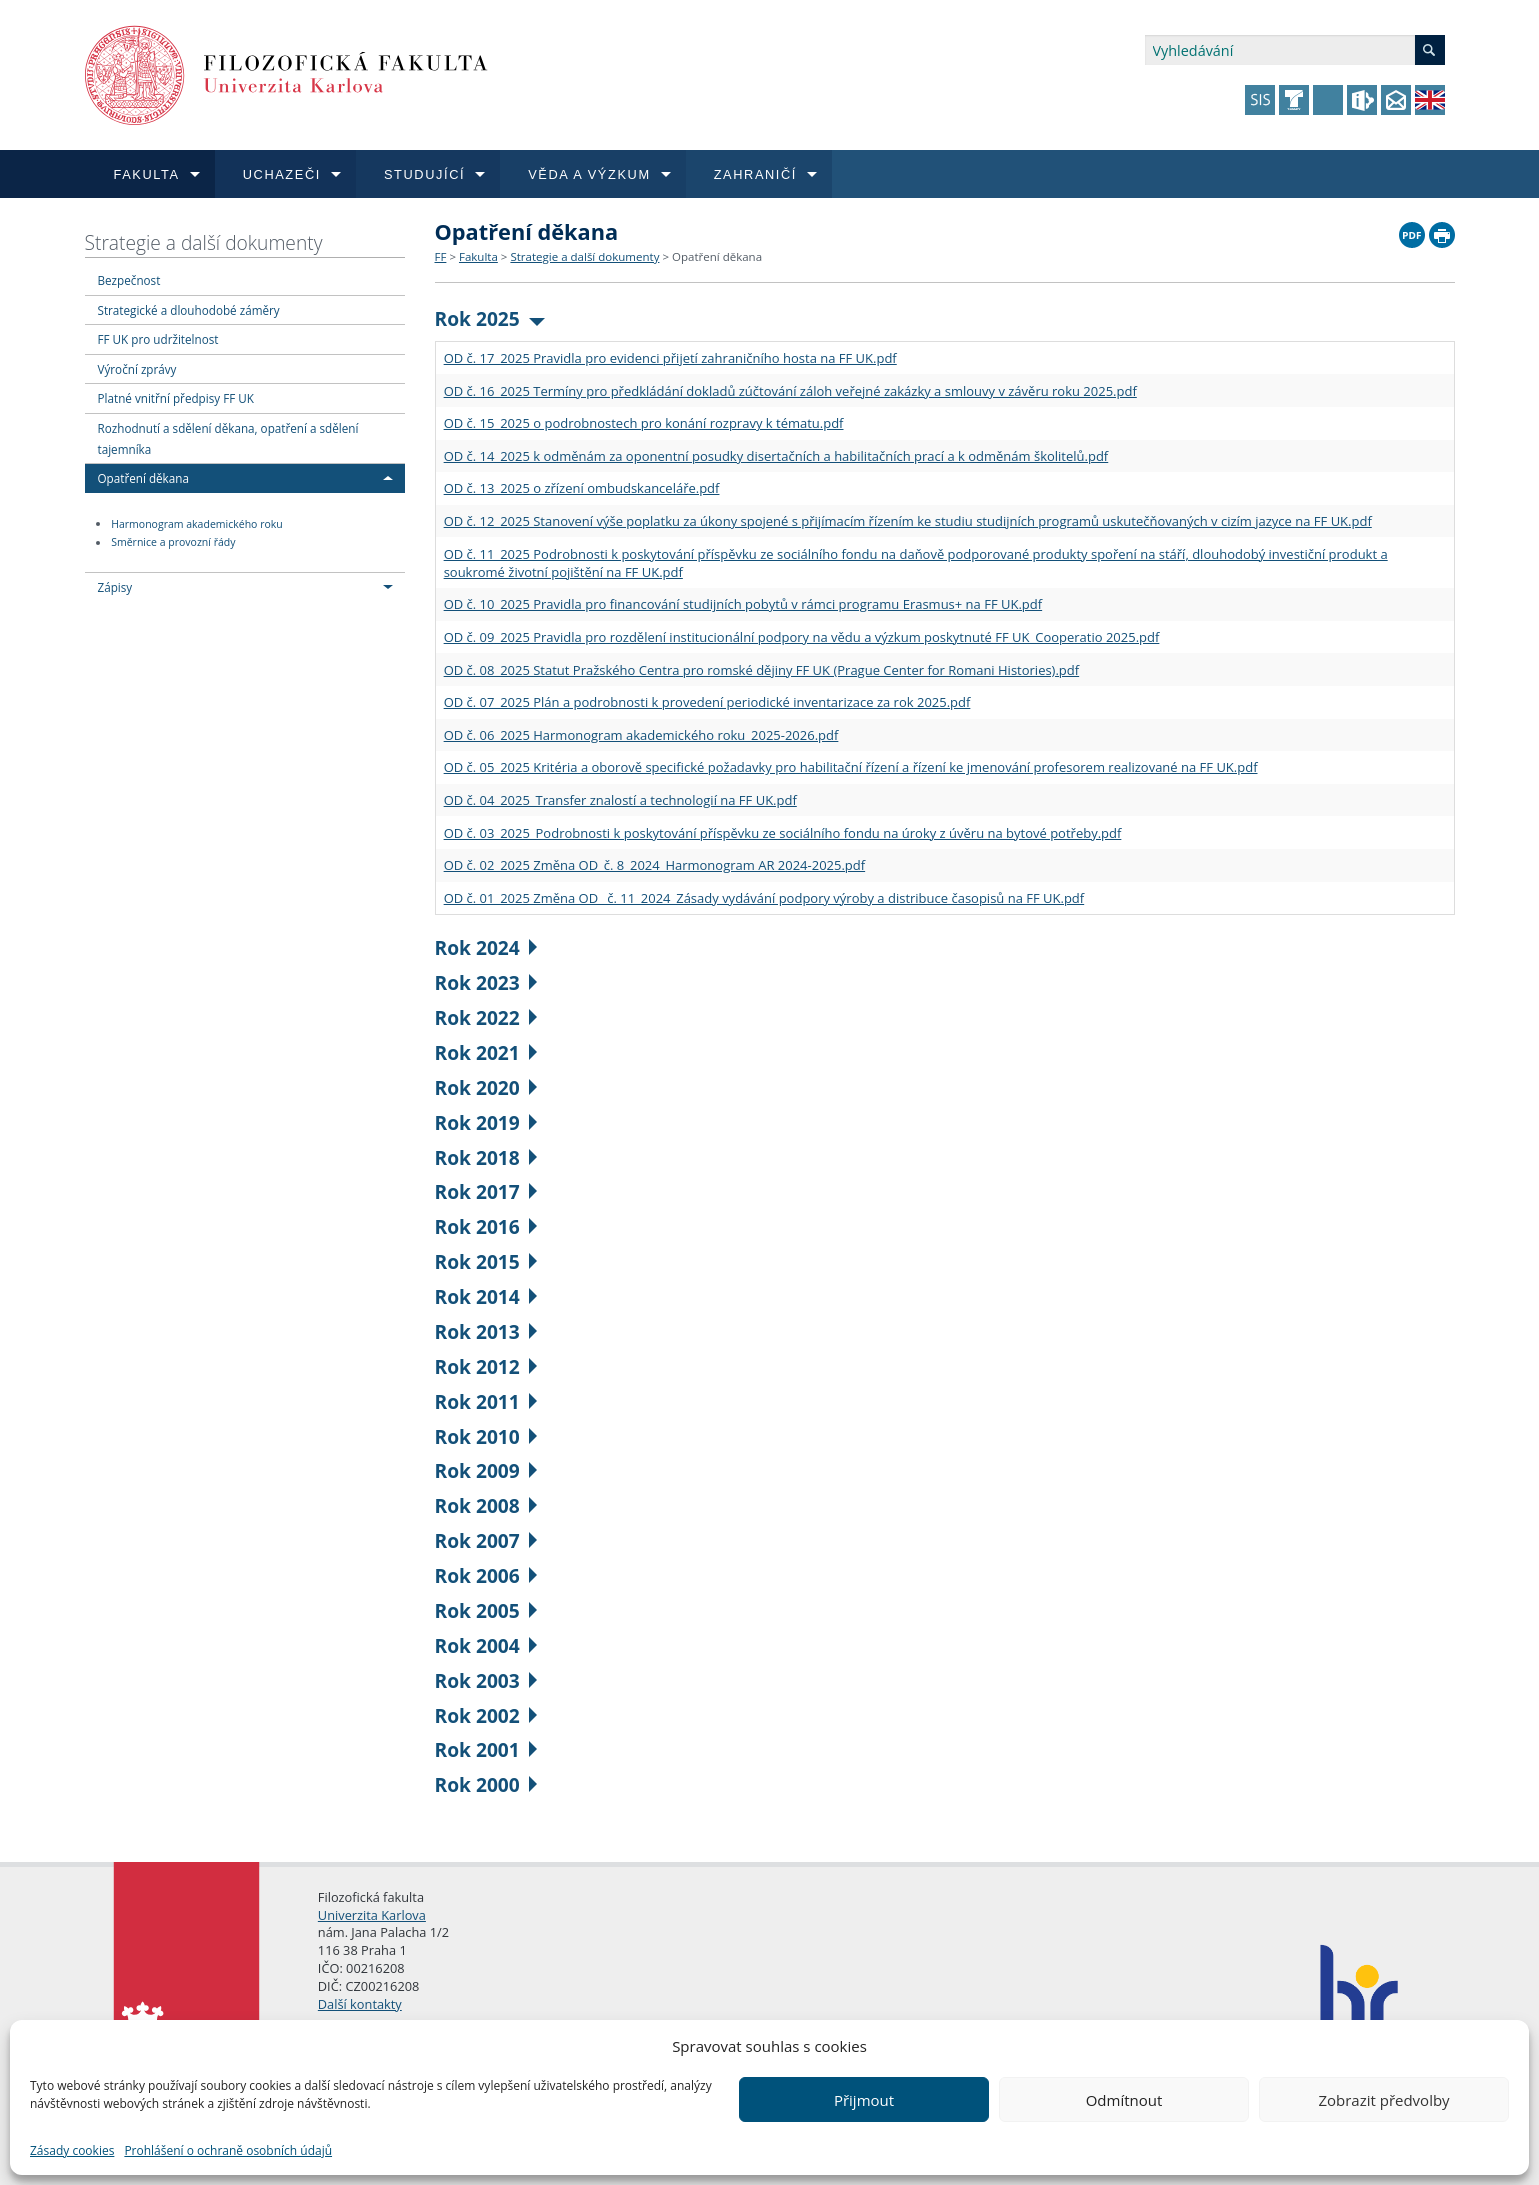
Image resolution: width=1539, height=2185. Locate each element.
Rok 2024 (486, 947)
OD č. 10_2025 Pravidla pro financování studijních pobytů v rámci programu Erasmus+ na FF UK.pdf (743, 604)
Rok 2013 (486, 1331)
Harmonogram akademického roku (197, 524)
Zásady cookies (72, 2150)
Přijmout (864, 2100)
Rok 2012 (486, 1366)
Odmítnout (1124, 2100)
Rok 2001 (486, 1749)
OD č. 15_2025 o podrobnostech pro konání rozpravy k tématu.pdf (644, 423)
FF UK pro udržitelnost (158, 339)
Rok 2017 (486, 1191)
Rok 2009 (486, 1470)
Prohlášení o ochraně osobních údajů (228, 2150)
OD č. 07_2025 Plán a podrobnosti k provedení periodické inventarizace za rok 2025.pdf (707, 702)
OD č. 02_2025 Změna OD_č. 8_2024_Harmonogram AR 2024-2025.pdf (655, 865)
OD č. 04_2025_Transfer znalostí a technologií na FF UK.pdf (620, 800)
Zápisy (115, 587)
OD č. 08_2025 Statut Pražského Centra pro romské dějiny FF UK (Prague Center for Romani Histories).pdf (762, 670)
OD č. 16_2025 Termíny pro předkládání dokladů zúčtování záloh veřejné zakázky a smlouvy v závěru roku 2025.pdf (790, 391)
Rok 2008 (486, 1505)
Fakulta (478, 256)
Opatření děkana (143, 478)
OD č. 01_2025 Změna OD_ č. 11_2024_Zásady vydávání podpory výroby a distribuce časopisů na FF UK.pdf (764, 898)
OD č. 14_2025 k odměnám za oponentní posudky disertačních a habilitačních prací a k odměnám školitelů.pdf (776, 456)
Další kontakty (360, 2004)
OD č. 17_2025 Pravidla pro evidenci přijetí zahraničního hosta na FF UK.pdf (670, 358)
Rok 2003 (486, 1680)
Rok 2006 (486, 1575)
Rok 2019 (486, 1122)
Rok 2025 (490, 318)
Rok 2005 (486, 1610)
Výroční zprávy (137, 369)
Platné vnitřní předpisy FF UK (176, 398)
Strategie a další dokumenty (204, 242)
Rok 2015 (486, 1261)
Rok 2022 (486, 1017)
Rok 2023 (486, 982)
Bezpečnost (129, 280)
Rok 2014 (486, 1296)
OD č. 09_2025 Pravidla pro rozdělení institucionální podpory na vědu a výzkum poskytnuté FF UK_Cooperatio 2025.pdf (802, 637)
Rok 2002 (486, 1715)
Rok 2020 (486, 1087)
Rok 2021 (486, 1052)
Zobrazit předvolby (1383, 2100)
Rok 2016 (486, 1226)
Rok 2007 (486, 1540)
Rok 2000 (486, 1784)
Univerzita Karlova (372, 1915)
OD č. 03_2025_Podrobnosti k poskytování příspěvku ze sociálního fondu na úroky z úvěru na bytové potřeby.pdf (783, 833)
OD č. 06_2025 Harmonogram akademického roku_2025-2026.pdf (641, 735)
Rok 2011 (486, 1401)
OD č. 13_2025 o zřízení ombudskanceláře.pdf (582, 488)
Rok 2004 (486, 1645)
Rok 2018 (486, 1157)
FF (441, 256)
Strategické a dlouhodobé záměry (189, 310)
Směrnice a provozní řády (173, 543)
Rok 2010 (486, 1436)
